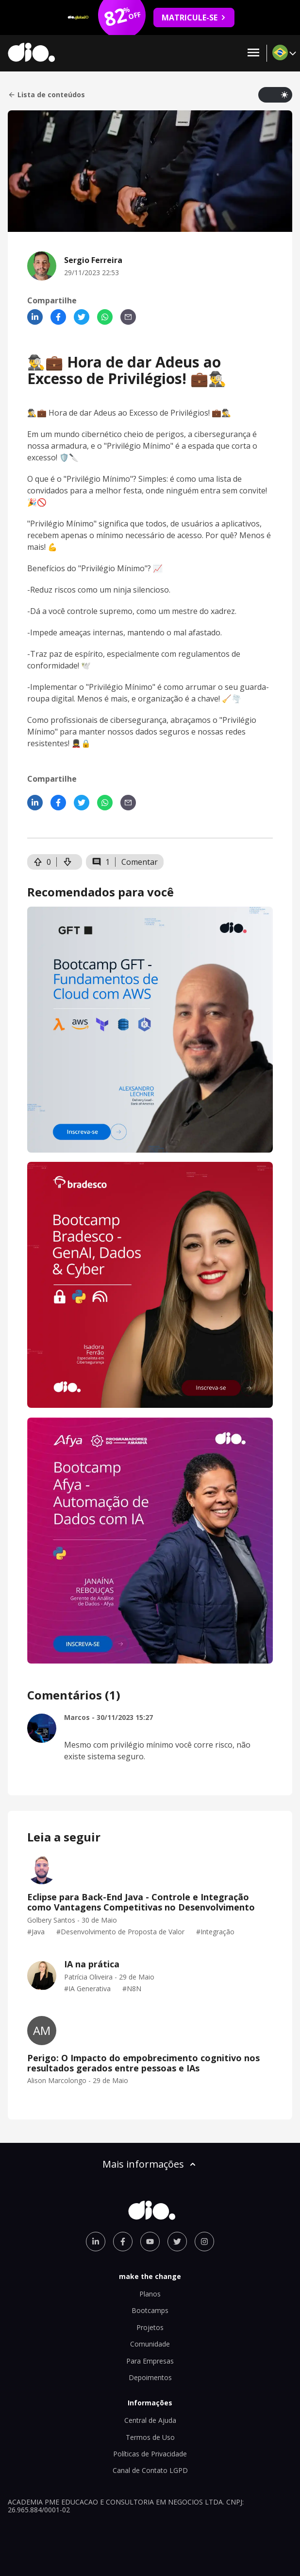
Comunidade (150, 2343)
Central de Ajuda (150, 2420)
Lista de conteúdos (46, 95)
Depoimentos (150, 2377)
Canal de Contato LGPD (150, 2470)
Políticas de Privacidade (150, 2453)
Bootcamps (150, 2310)
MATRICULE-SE (194, 17)
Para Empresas (150, 2361)
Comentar (139, 862)
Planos (150, 2293)
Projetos (150, 2327)
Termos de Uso (150, 2437)
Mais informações (150, 2164)
